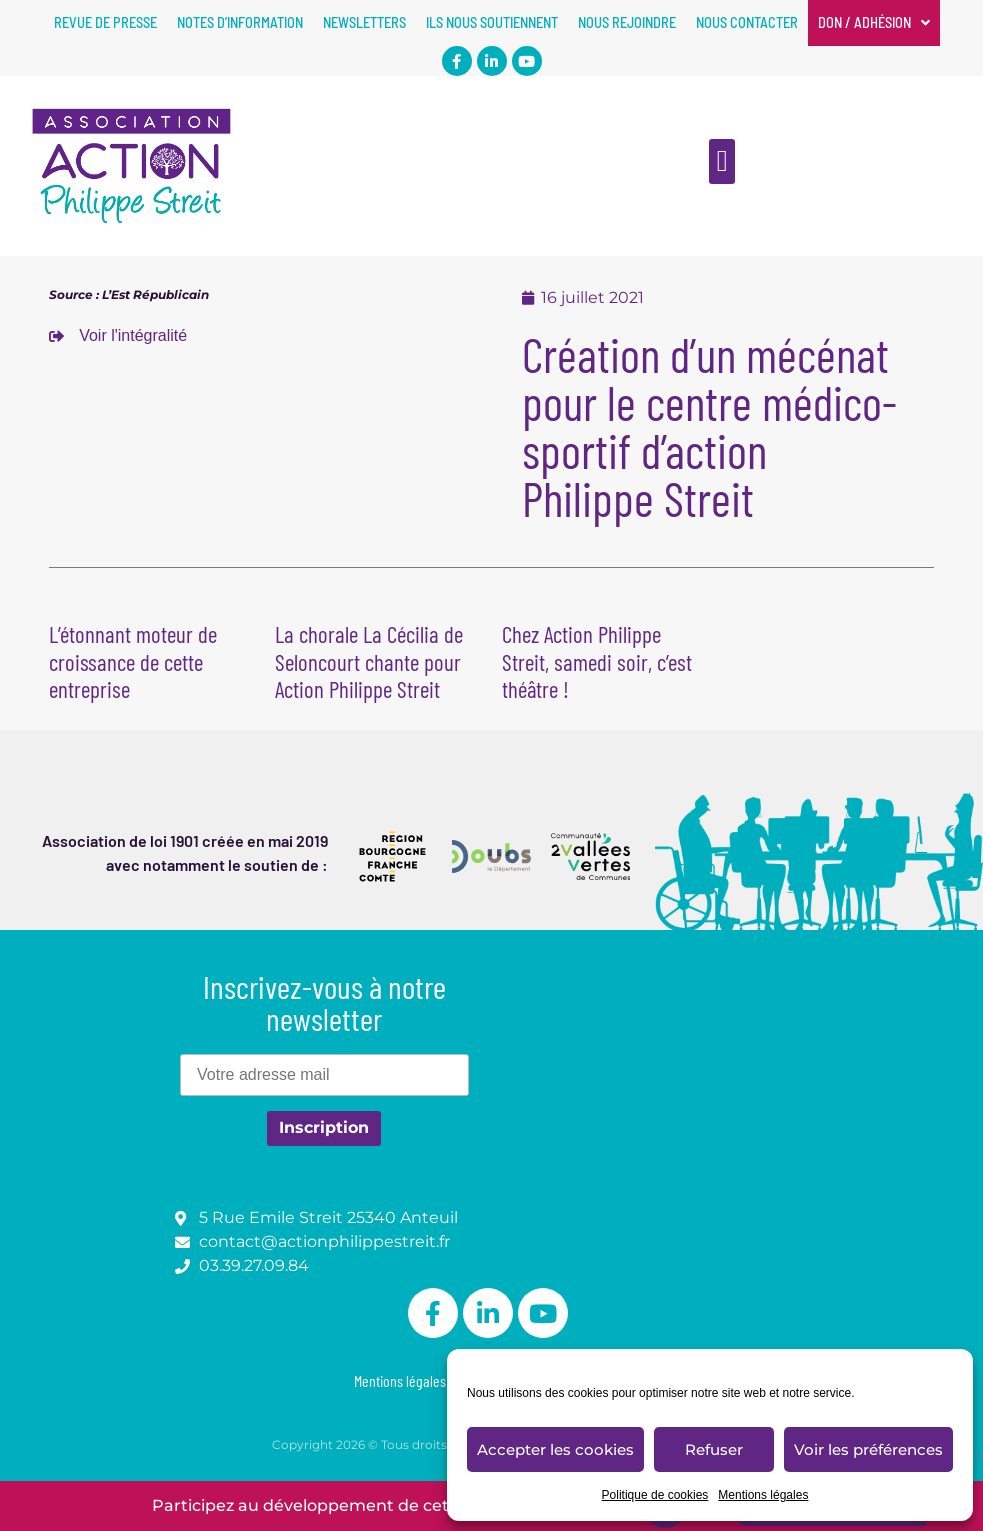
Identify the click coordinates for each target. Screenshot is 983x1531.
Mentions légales (763, 1495)
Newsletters (364, 22)
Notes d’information (240, 22)
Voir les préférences (868, 1449)
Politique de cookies (655, 1495)
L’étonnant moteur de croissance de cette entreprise (133, 661)
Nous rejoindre (627, 22)
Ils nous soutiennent (492, 22)
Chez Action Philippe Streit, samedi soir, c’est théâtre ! (597, 661)
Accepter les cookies (555, 1449)
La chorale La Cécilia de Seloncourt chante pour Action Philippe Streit (369, 661)
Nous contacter (747, 22)
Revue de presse (105, 22)
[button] (722, 161)
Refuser (714, 1449)
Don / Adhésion (874, 23)
